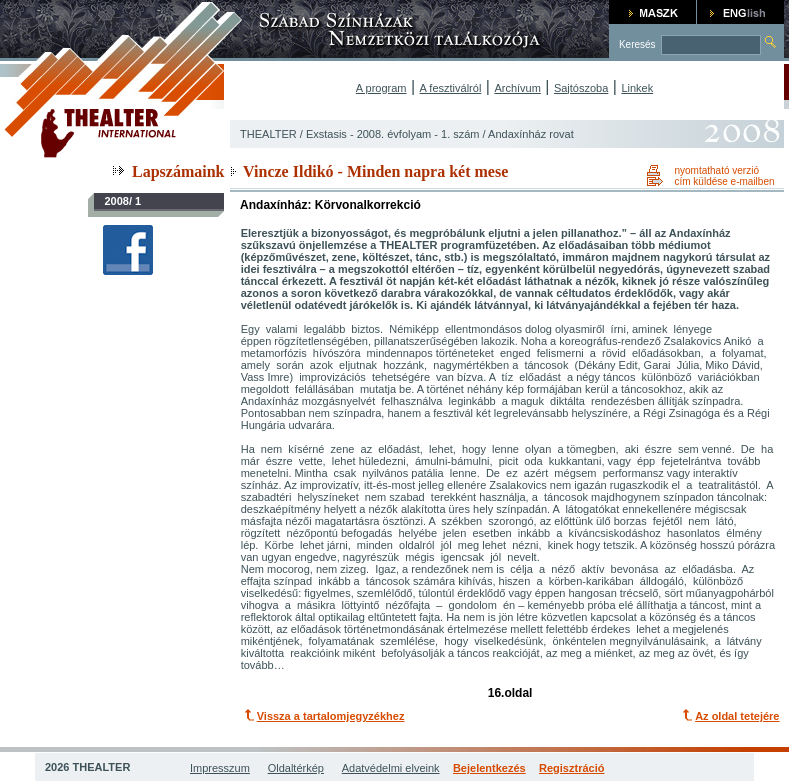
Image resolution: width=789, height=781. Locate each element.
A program (381, 88)
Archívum (517, 88)
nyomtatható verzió (716, 170)
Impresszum (220, 768)
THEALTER (268, 134)
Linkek (637, 88)
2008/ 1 (122, 201)
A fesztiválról (451, 88)
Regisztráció (571, 768)
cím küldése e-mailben (724, 181)
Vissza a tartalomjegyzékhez (331, 716)
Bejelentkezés (489, 768)
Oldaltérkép (296, 768)
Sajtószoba (581, 88)
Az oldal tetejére (737, 716)
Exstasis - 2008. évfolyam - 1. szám (393, 134)
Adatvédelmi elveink (391, 768)
